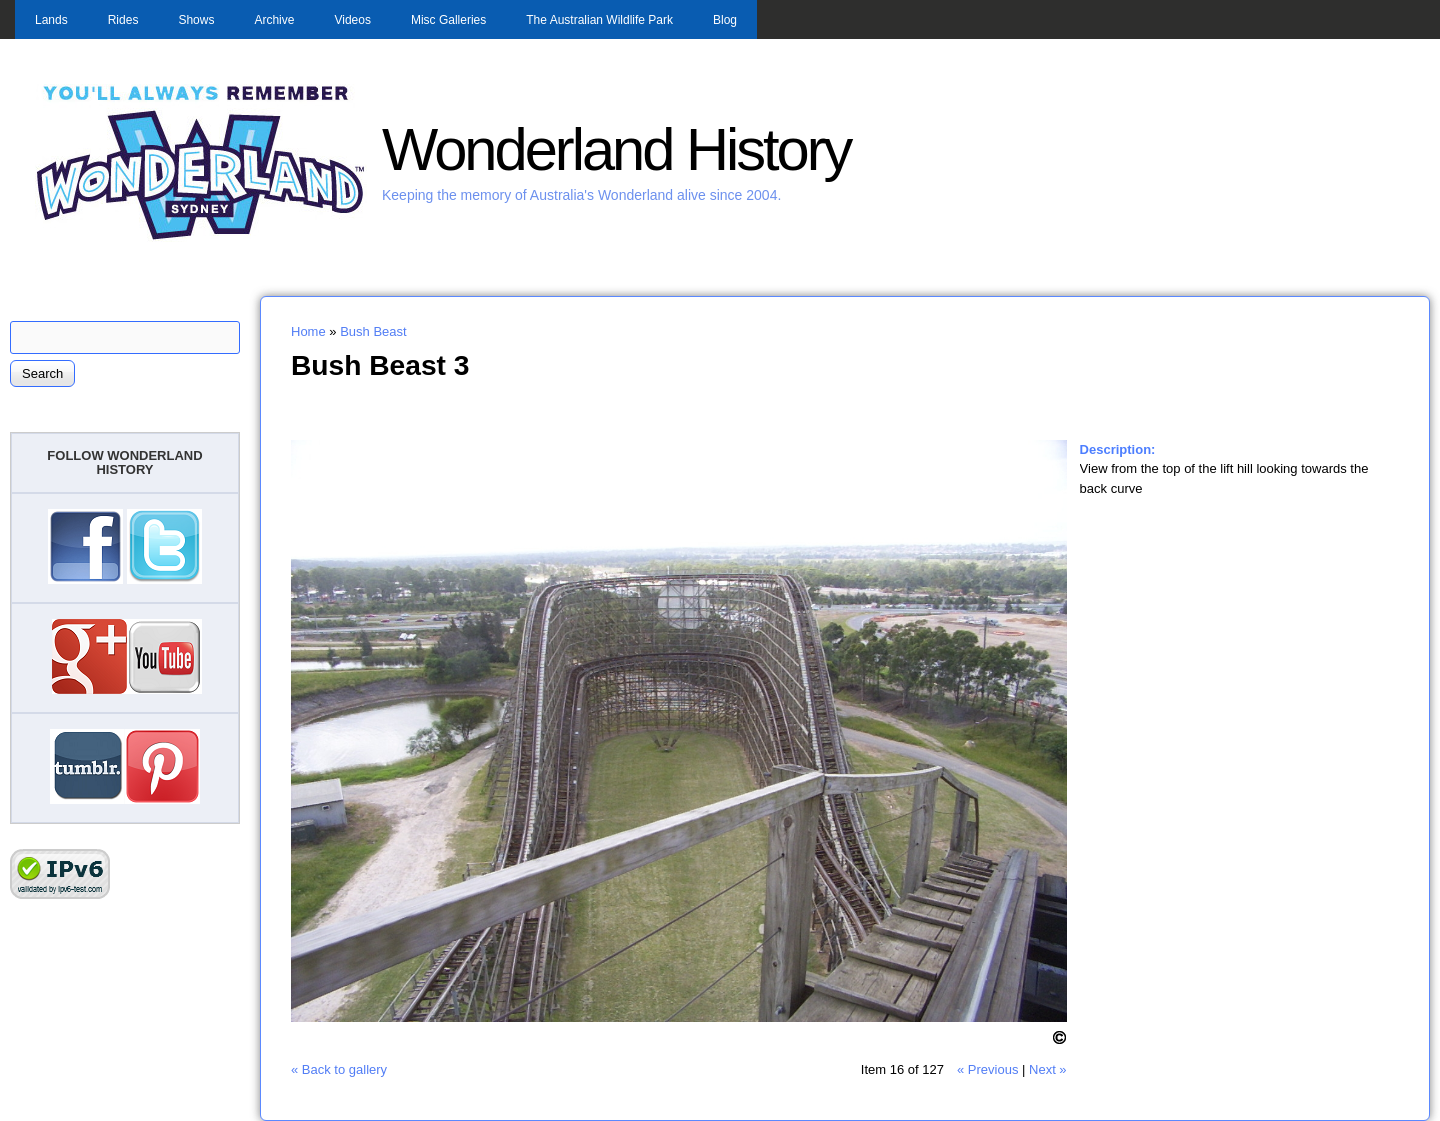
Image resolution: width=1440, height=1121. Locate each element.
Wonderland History (616, 149)
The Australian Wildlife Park (599, 20)
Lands (51, 20)
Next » (1048, 1069)
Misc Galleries (448, 20)
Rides (123, 20)
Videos (352, 20)
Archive (274, 20)
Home (308, 331)
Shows (196, 20)
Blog (725, 20)
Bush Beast (373, 331)
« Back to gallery (339, 1069)
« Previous (987, 1069)
